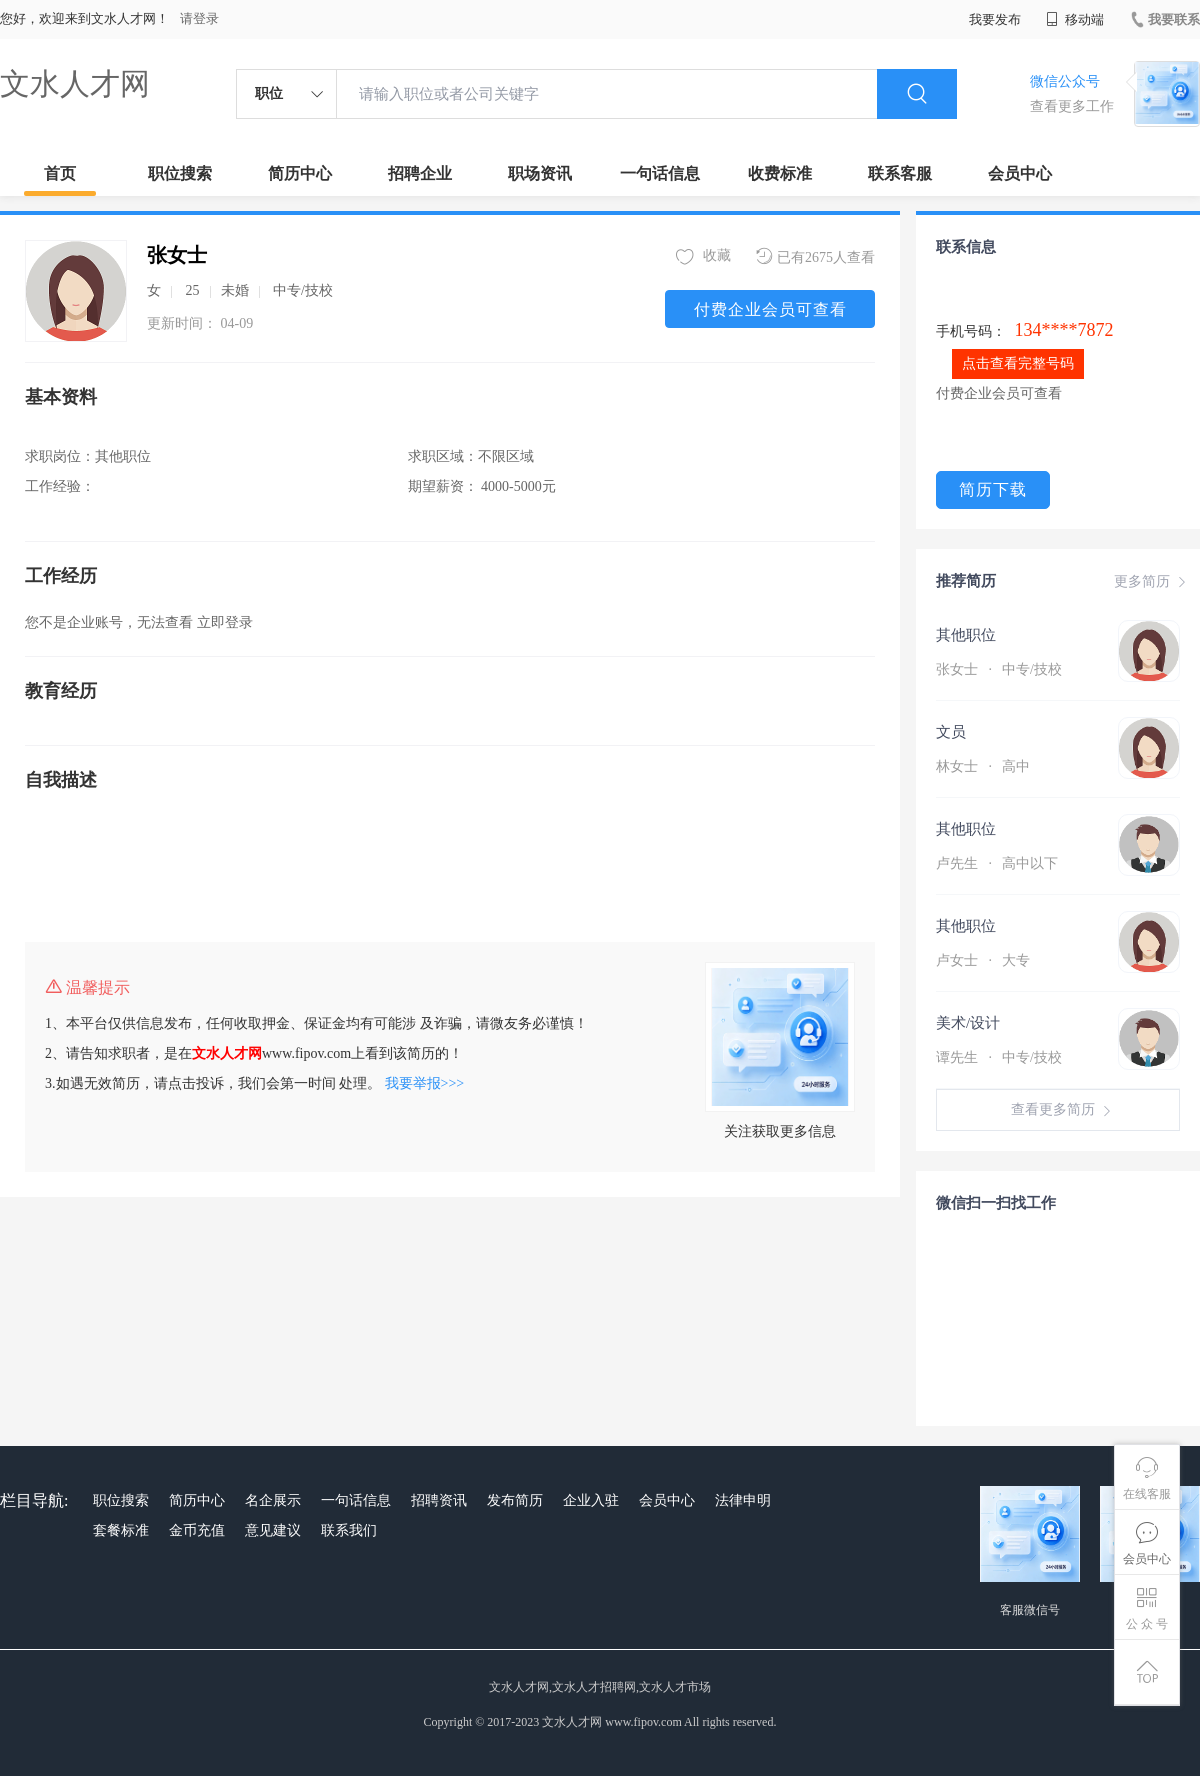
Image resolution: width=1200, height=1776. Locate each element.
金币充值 (197, 1530)
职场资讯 (540, 173)
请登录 (199, 18)
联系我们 (349, 1530)
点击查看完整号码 (1018, 363)
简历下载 (993, 489)
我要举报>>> (425, 1083)
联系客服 (900, 173)
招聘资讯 (439, 1500)
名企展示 (273, 1500)
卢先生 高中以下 (997, 863)
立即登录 (225, 622)
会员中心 (1020, 173)
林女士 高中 (983, 766)
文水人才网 (75, 83)
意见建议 (273, 1530)
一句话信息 (660, 173)
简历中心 (300, 173)
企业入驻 (591, 1500)
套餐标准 (121, 1530)
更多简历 (1152, 582)
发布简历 (515, 1500)
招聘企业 (420, 173)
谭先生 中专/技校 (999, 1057)
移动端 (1075, 19)
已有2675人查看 (815, 256)
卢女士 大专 (983, 960)
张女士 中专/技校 (999, 669)
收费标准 (780, 173)
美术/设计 (968, 1023)
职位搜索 (180, 173)
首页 (60, 173)
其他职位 (966, 635)
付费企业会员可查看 (770, 309)
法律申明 (743, 1500)
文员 (951, 732)
